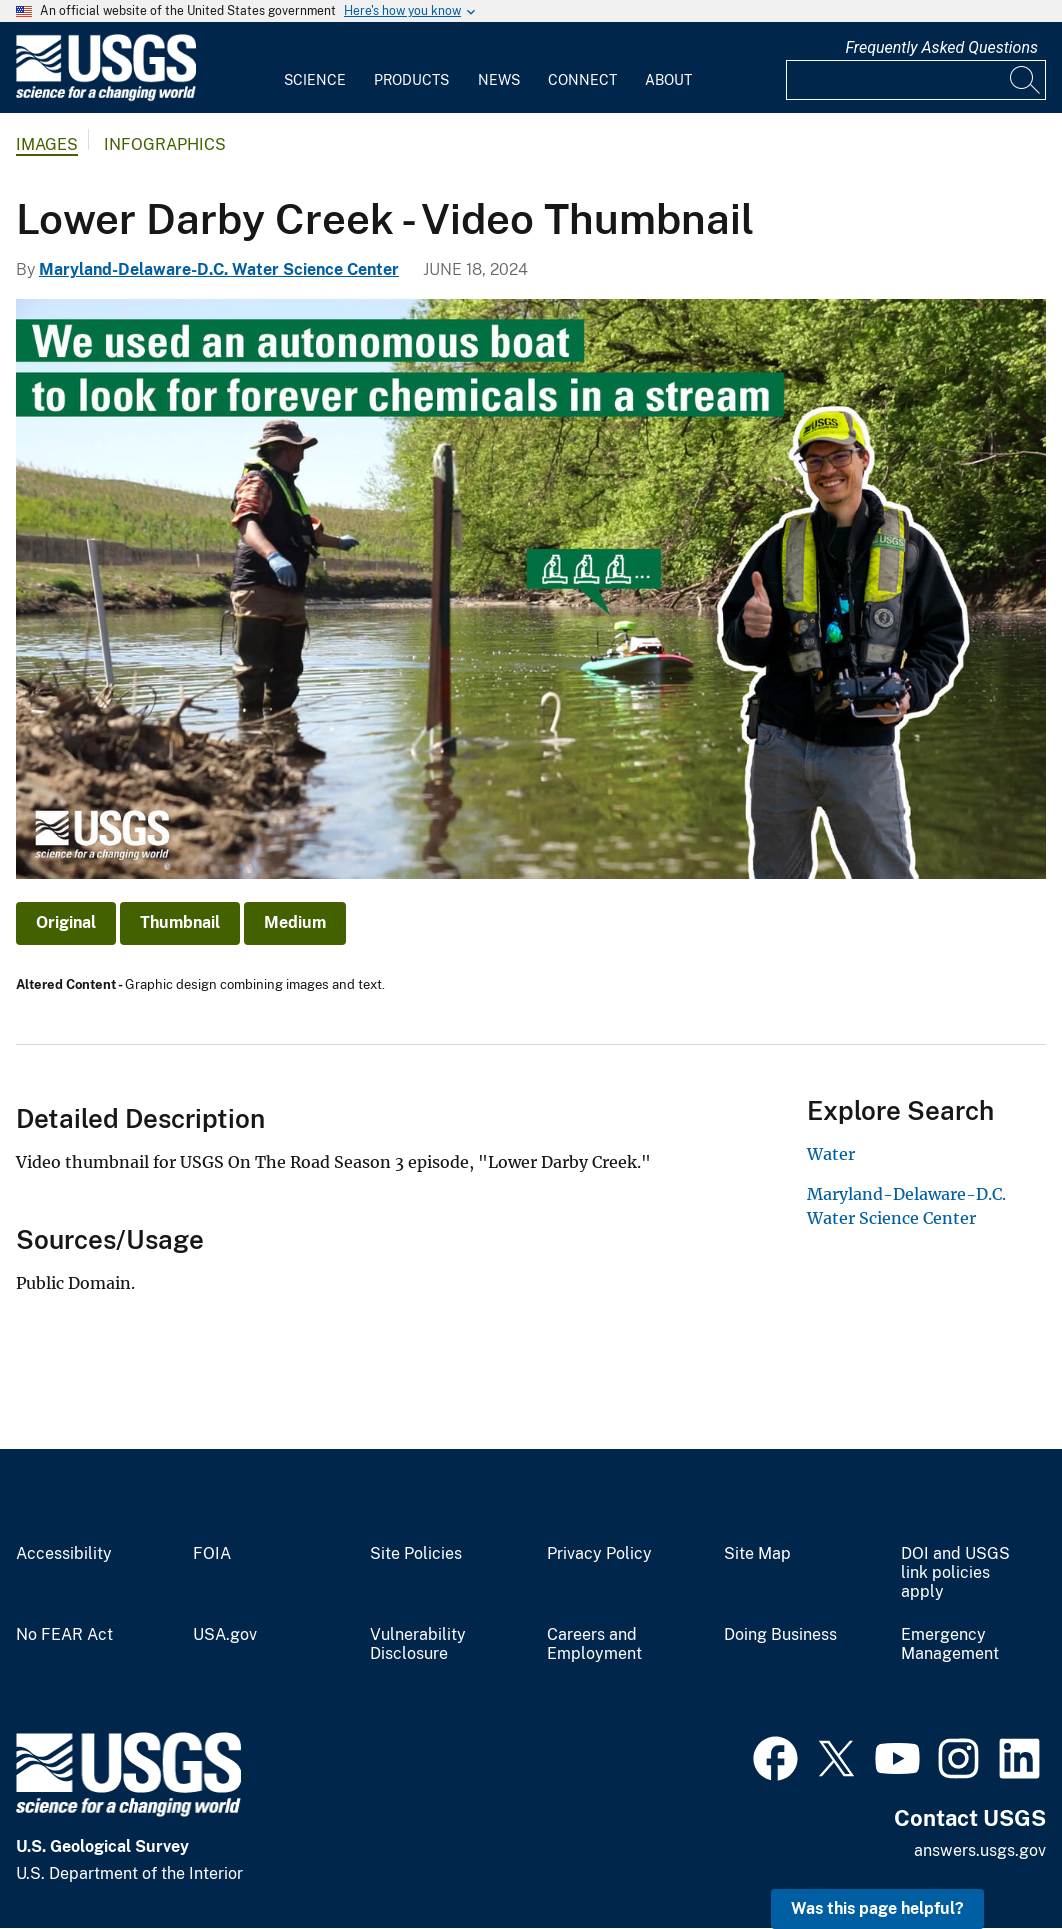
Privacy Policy (599, 1554)
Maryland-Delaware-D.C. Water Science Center (219, 269)
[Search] (1026, 80)
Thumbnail (180, 922)
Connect (582, 80)
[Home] (106, 96)
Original (66, 922)
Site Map (757, 1554)
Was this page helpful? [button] (877, 1908)
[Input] (916, 80)
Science (315, 80)
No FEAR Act (64, 1635)
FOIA (212, 1554)
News (499, 80)
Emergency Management (950, 1644)
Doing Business (780, 1635)
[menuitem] (315, 68)
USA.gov (225, 1635)
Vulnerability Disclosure (418, 1644)
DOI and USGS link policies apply (955, 1573)
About (668, 80)
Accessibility (64, 1554)
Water (831, 1154)
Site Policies (416, 1554)
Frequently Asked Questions (941, 47)
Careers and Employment (594, 1644)
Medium (295, 922)
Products (411, 80)
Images (47, 144)
